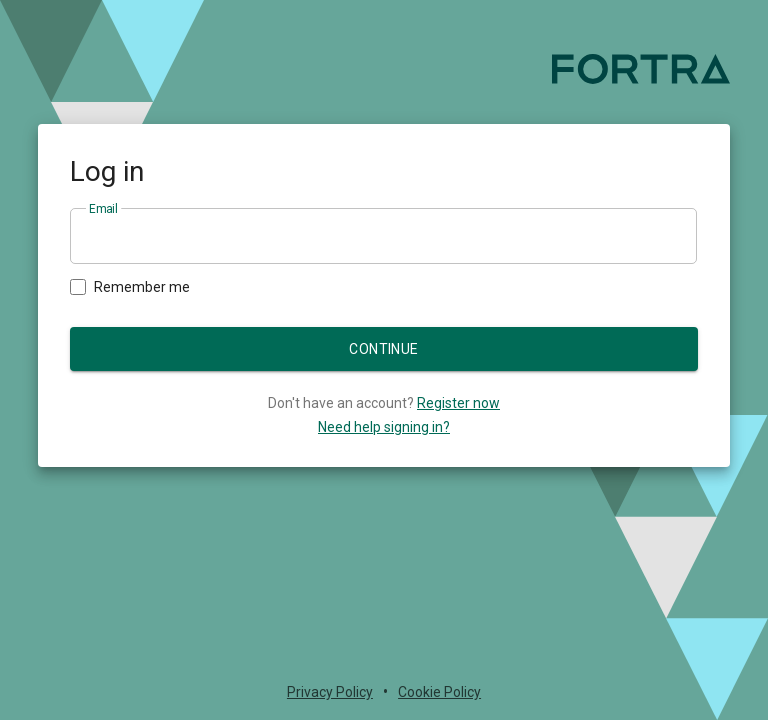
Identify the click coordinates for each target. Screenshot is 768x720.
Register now (458, 403)
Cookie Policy (439, 692)
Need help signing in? (384, 427)
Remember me (130, 287)
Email (103, 209)
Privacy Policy (330, 692)
